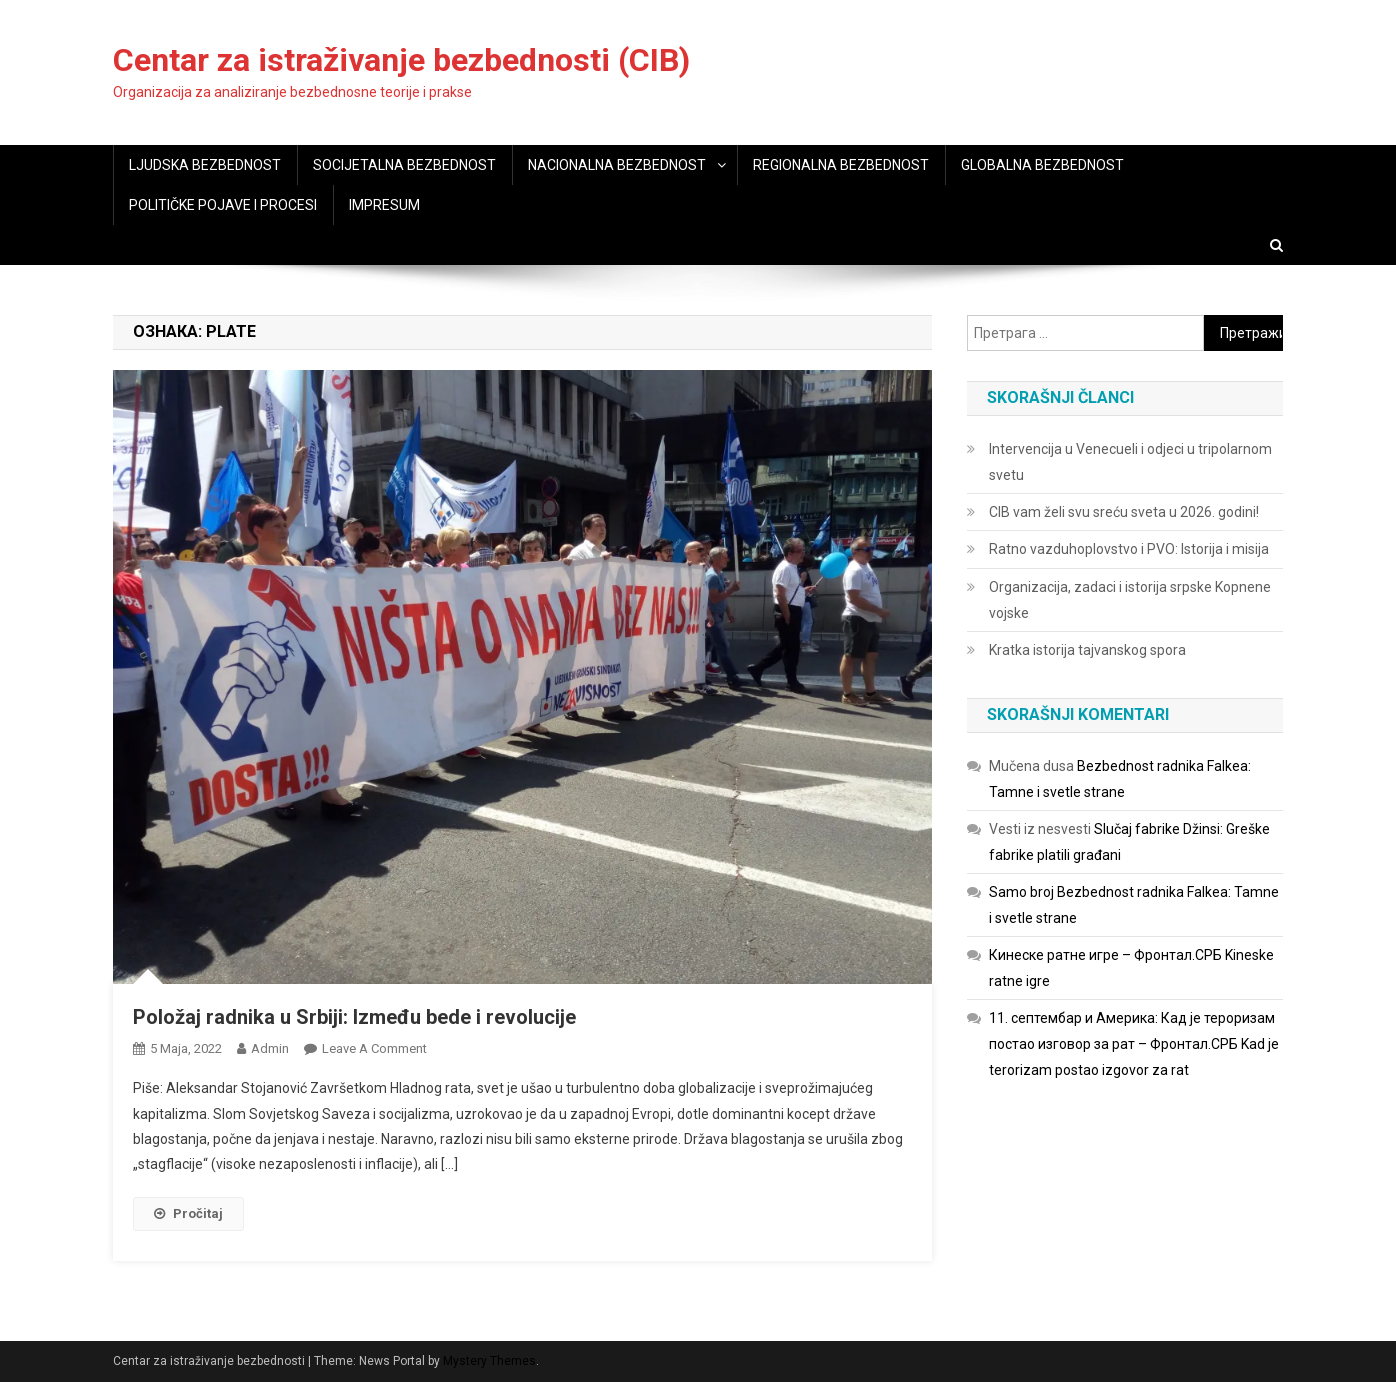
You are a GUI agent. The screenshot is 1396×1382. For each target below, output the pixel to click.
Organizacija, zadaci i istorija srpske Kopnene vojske (1130, 600)
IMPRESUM (384, 205)
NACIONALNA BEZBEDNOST (617, 165)
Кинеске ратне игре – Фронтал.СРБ (1105, 955)
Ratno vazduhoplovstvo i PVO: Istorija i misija (1129, 549)
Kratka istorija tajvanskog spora (1087, 650)
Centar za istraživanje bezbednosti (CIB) (401, 60)
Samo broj (1021, 892)
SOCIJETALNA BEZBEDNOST (404, 165)
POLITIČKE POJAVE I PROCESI (223, 205)
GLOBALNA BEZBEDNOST (1042, 165)
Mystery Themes (489, 1361)
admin (270, 1048)
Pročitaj (188, 1213)
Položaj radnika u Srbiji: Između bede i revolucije (354, 1017)
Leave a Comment (374, 1048)
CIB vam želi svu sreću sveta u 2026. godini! (1124, 512)
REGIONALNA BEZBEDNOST (841, 165)
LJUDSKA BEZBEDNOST (205, 165)
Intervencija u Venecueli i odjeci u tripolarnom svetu (1130, 462)
